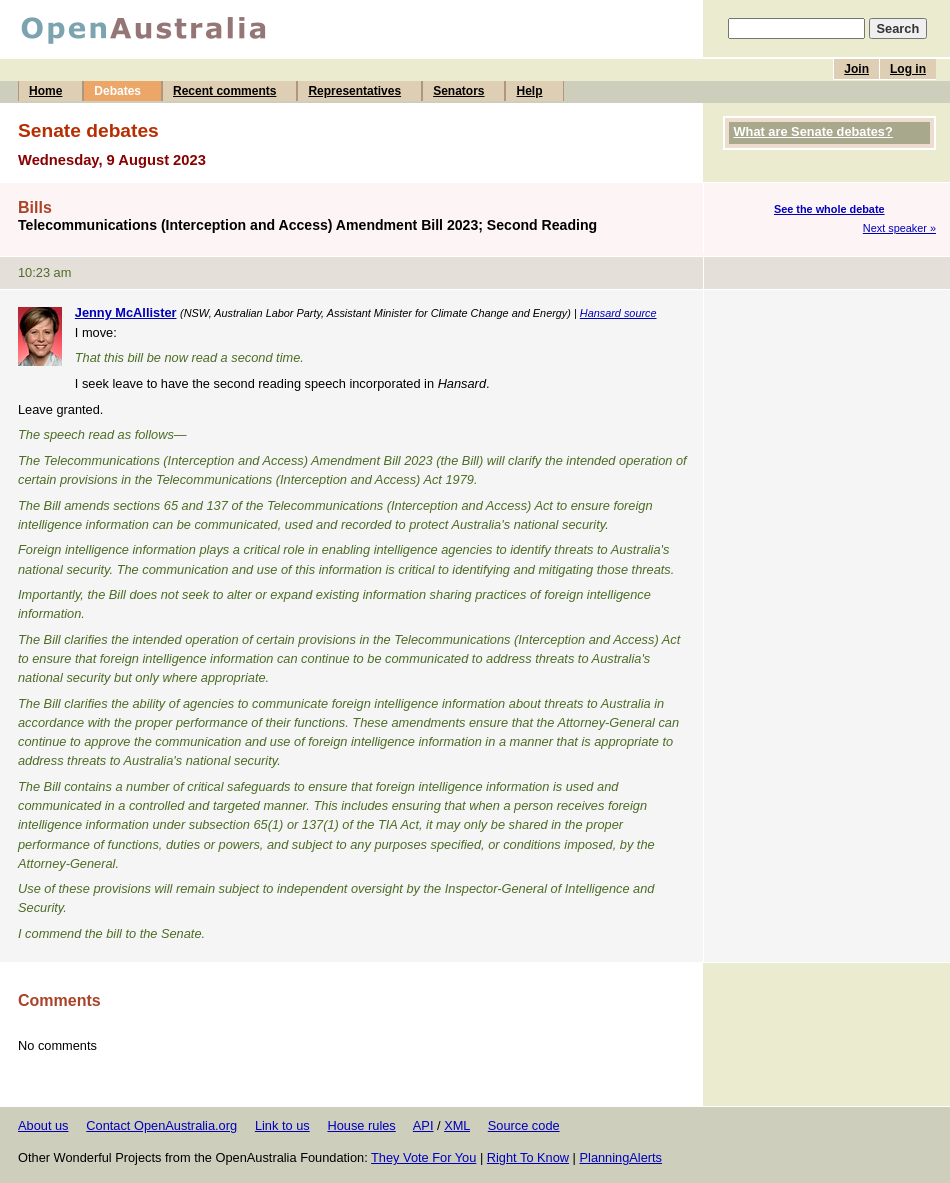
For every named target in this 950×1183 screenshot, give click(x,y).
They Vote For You (423, 1157)
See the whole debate (829, 209)
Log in (908, 69)
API (423, 1125)
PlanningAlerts (621, 1157)
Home (45, 91)
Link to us (282, 1125)
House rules (361, 1125)
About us (43, 1125)
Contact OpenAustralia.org (161, 1125)
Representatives (354, 91)
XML (457, 1125)
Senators (458, 91)
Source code (524, 1125)
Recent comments (224, 91)
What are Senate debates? (813, 131)
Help (529, 91)
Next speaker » (899, 228)
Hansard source (618, 313)
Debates (117, 91)
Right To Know (528, 1157)
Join (856, 69)
